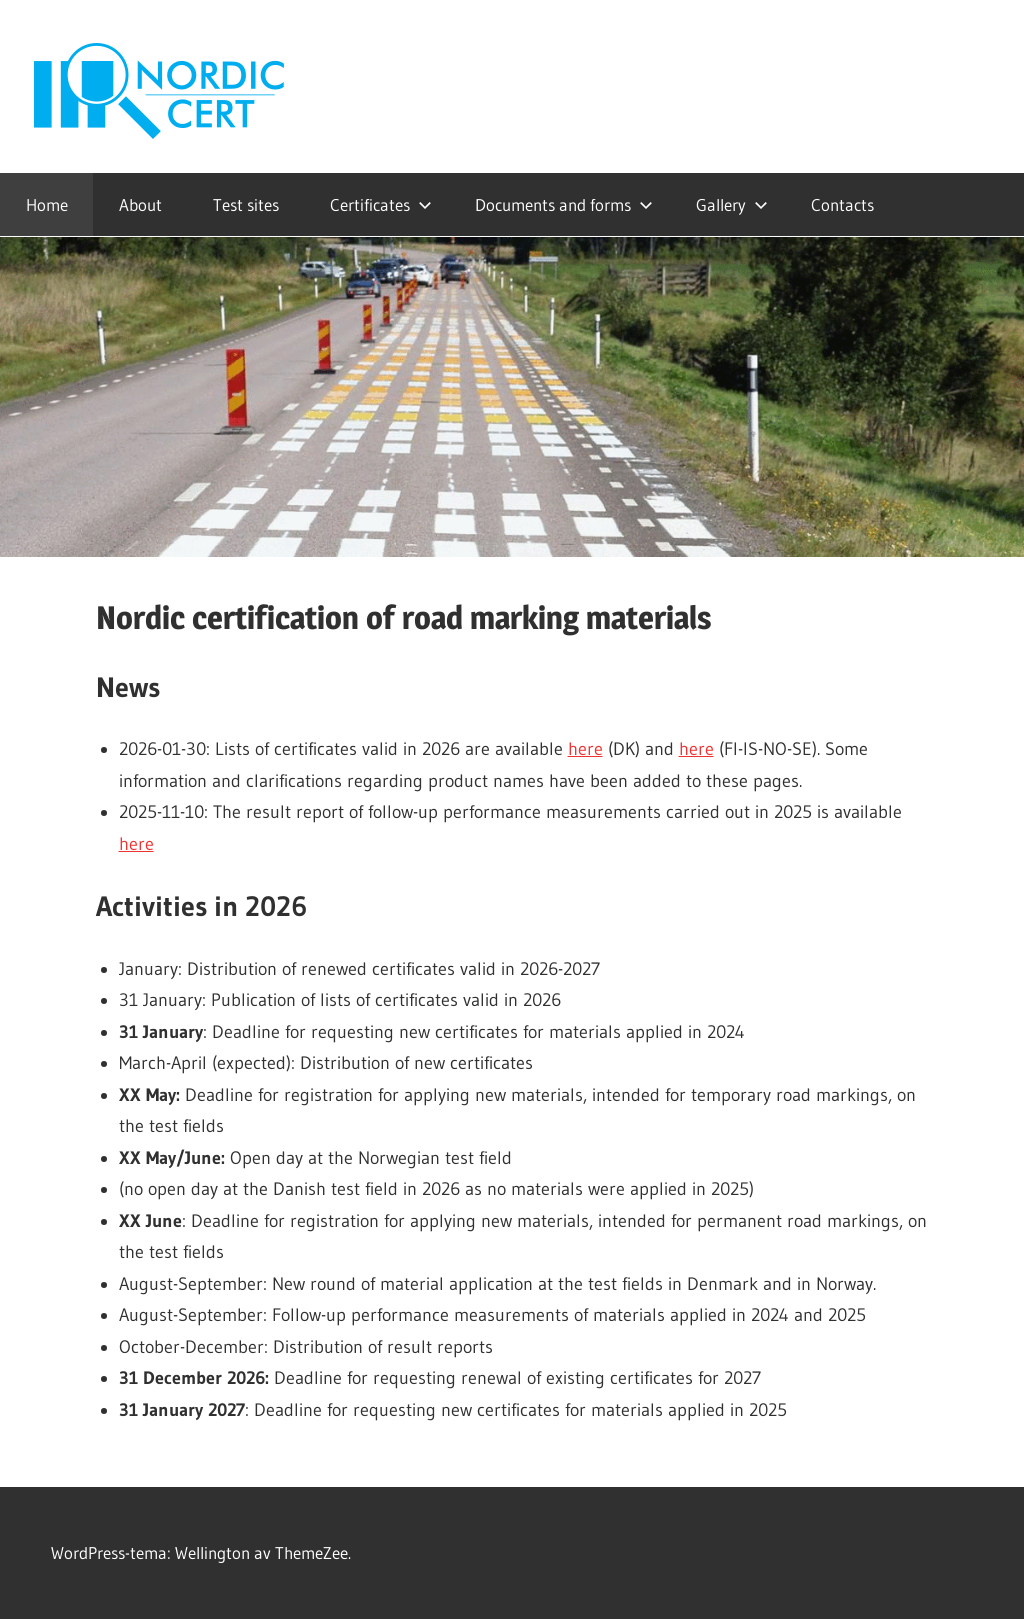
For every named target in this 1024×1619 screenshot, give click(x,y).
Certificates (381, 204)
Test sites (246, 204)
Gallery (732, 204)
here (585, 749)
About (140, 204)
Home (47, 204)
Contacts (842, 204)
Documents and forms (564, 204)
